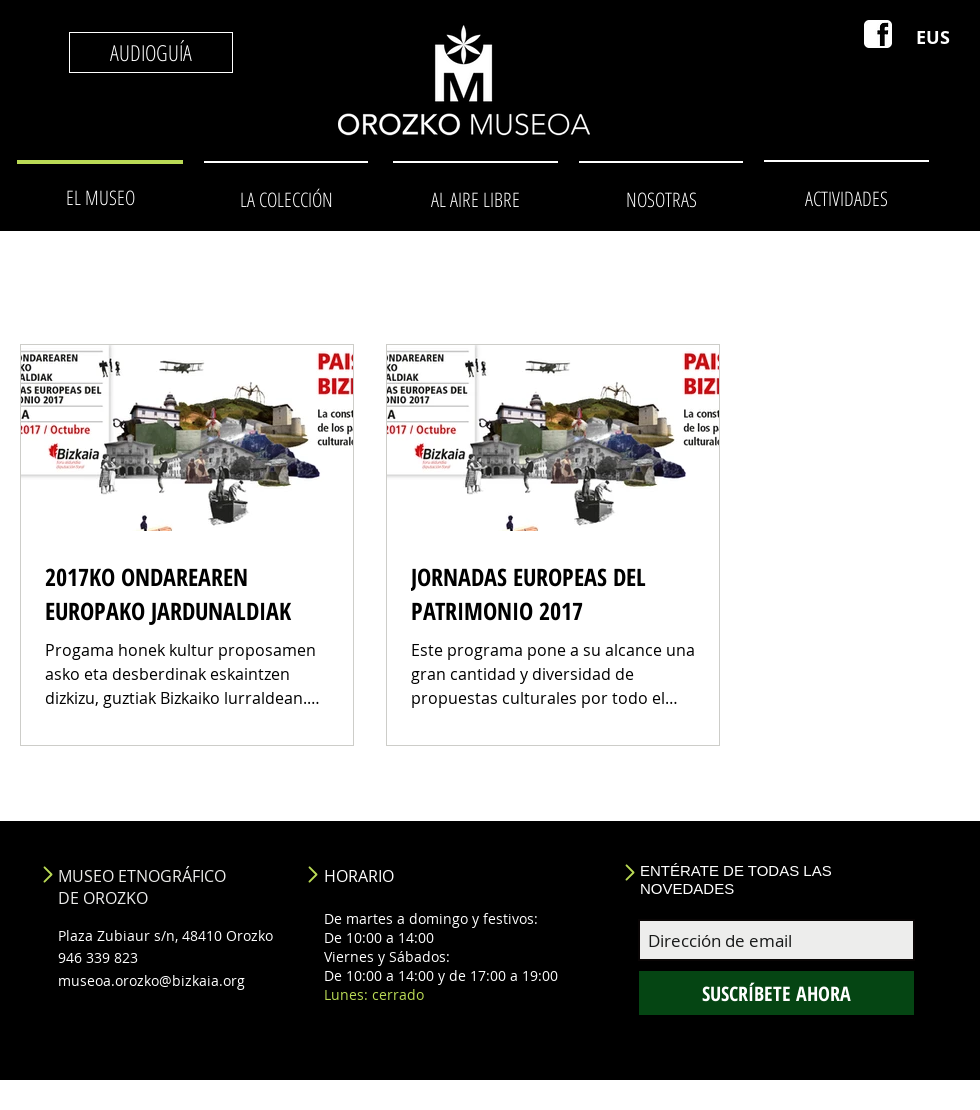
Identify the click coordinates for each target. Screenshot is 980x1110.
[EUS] (933, 38)
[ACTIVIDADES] (846, 198)
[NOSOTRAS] (661, 199)
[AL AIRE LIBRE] (475, 199)
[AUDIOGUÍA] (151, 52)
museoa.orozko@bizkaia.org (151, 980)
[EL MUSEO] (100, 198)
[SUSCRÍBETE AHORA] (776, 993)
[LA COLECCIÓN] (286, 199)
